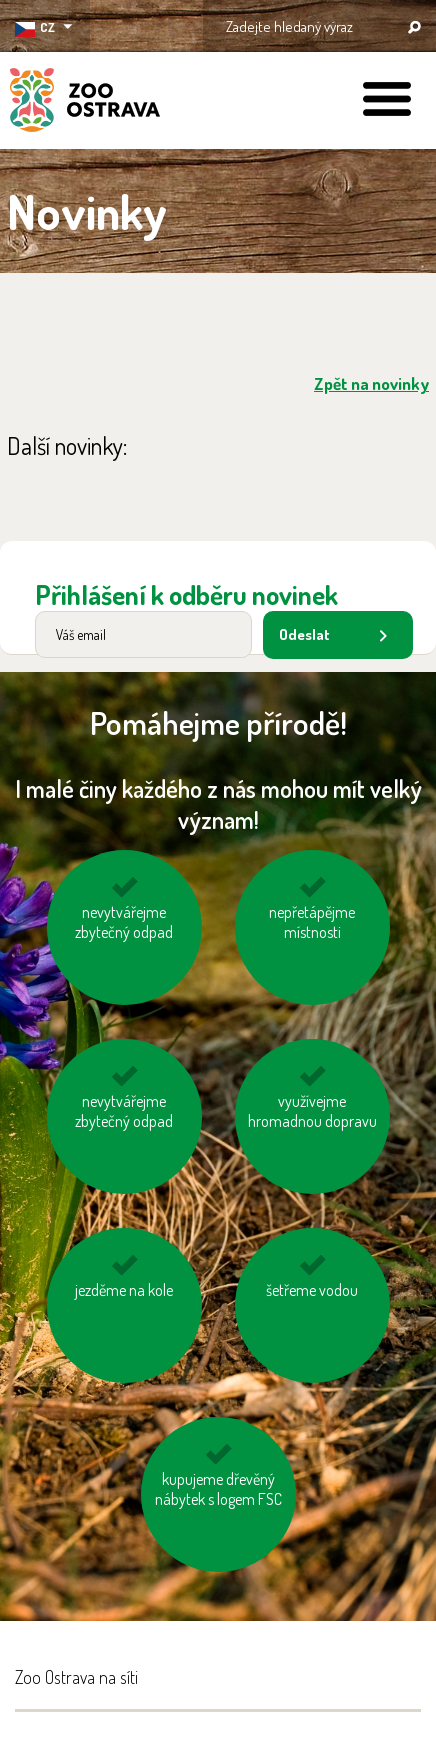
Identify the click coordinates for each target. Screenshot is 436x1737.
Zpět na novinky (371, 383)
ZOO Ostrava (85, 103)
